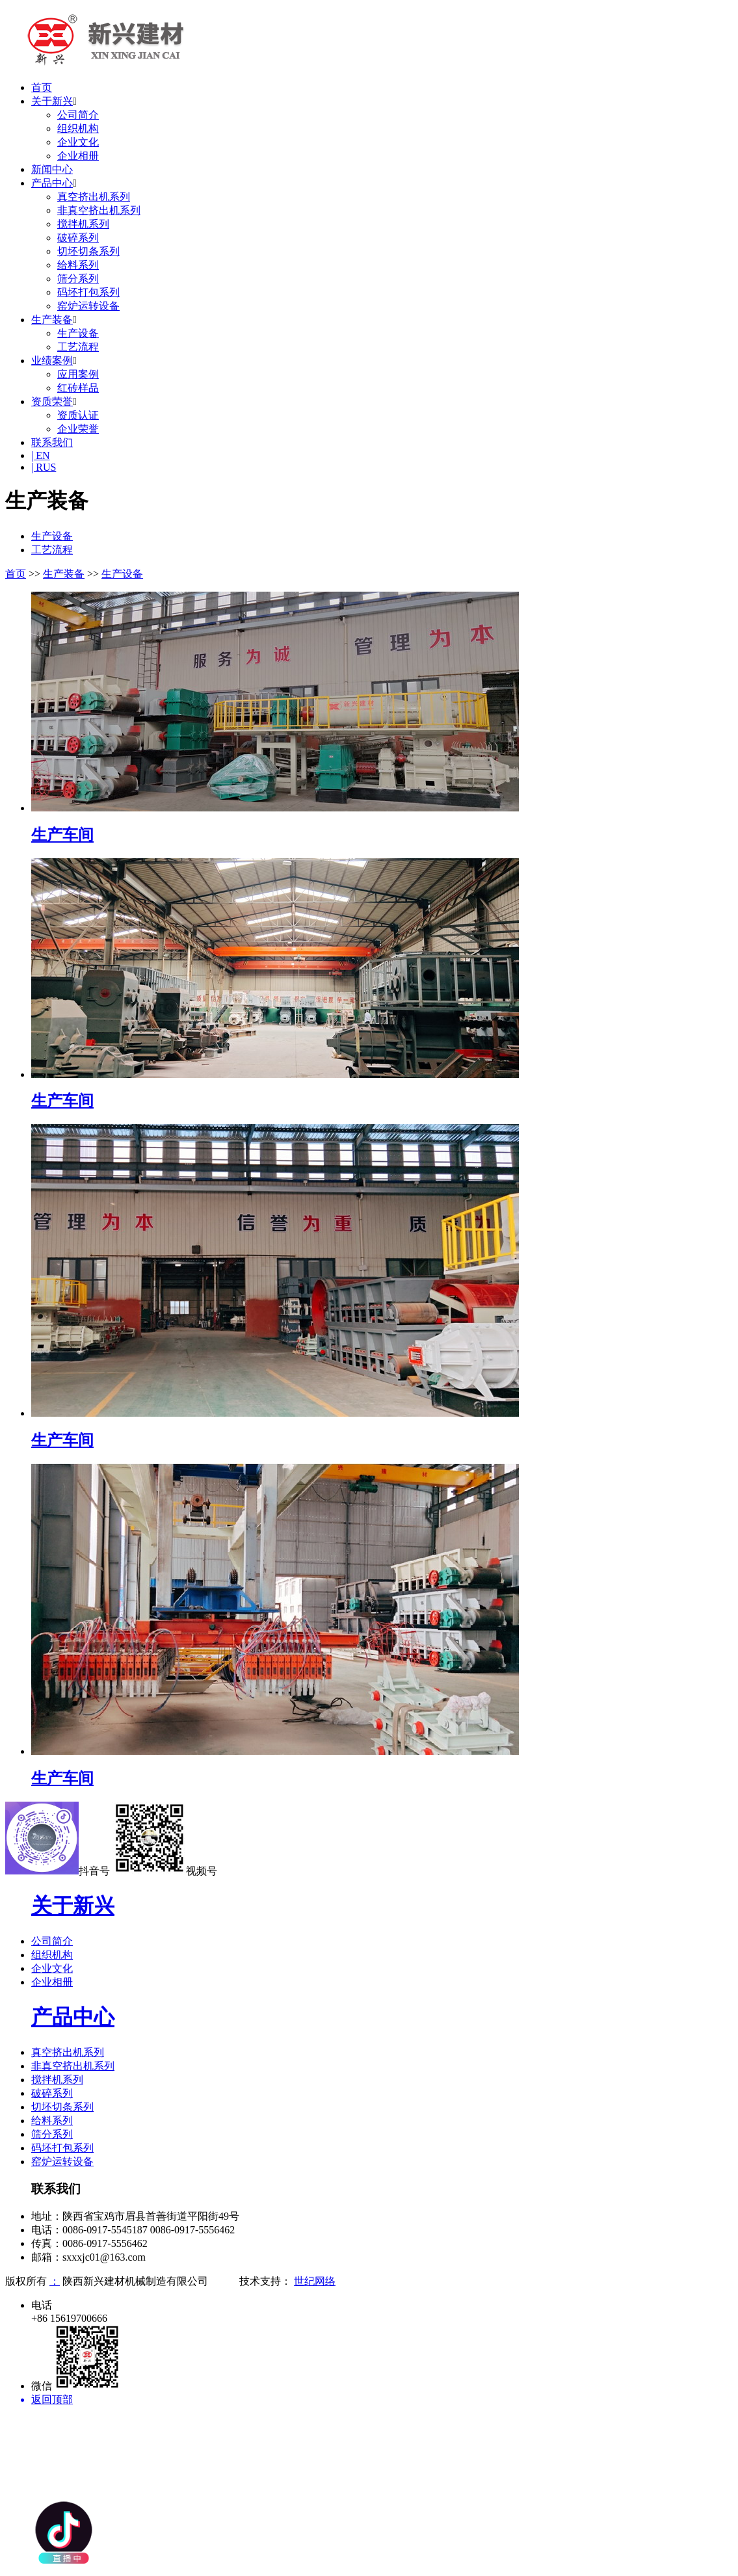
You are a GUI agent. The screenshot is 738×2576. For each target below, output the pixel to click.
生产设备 (78, 333)
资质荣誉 (52, 401)
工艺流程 (78, 346)
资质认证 (78, 415)
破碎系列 (78, 237)
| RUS (43, 467)
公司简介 (78, 114)
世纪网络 (315, 2281)
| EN (40, 455)
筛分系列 (78, 278)
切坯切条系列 (88, 251)
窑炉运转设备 (88, 305)
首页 (41, 87)
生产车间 (62, 834)
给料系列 (78, 264)
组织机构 (78, 128)
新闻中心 (52, 169)
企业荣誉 (78, 428)
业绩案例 (52, 360)
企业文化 (78, 142)
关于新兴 (52, 101)
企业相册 (78, 155)
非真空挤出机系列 (98, 210)
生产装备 (52, 319)
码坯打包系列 (88, 292)
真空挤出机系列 (93, 196)
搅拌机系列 (83, 224)
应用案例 (78, 374)
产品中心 (52, 183)
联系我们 (52, 442)
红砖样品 (78, 387)
